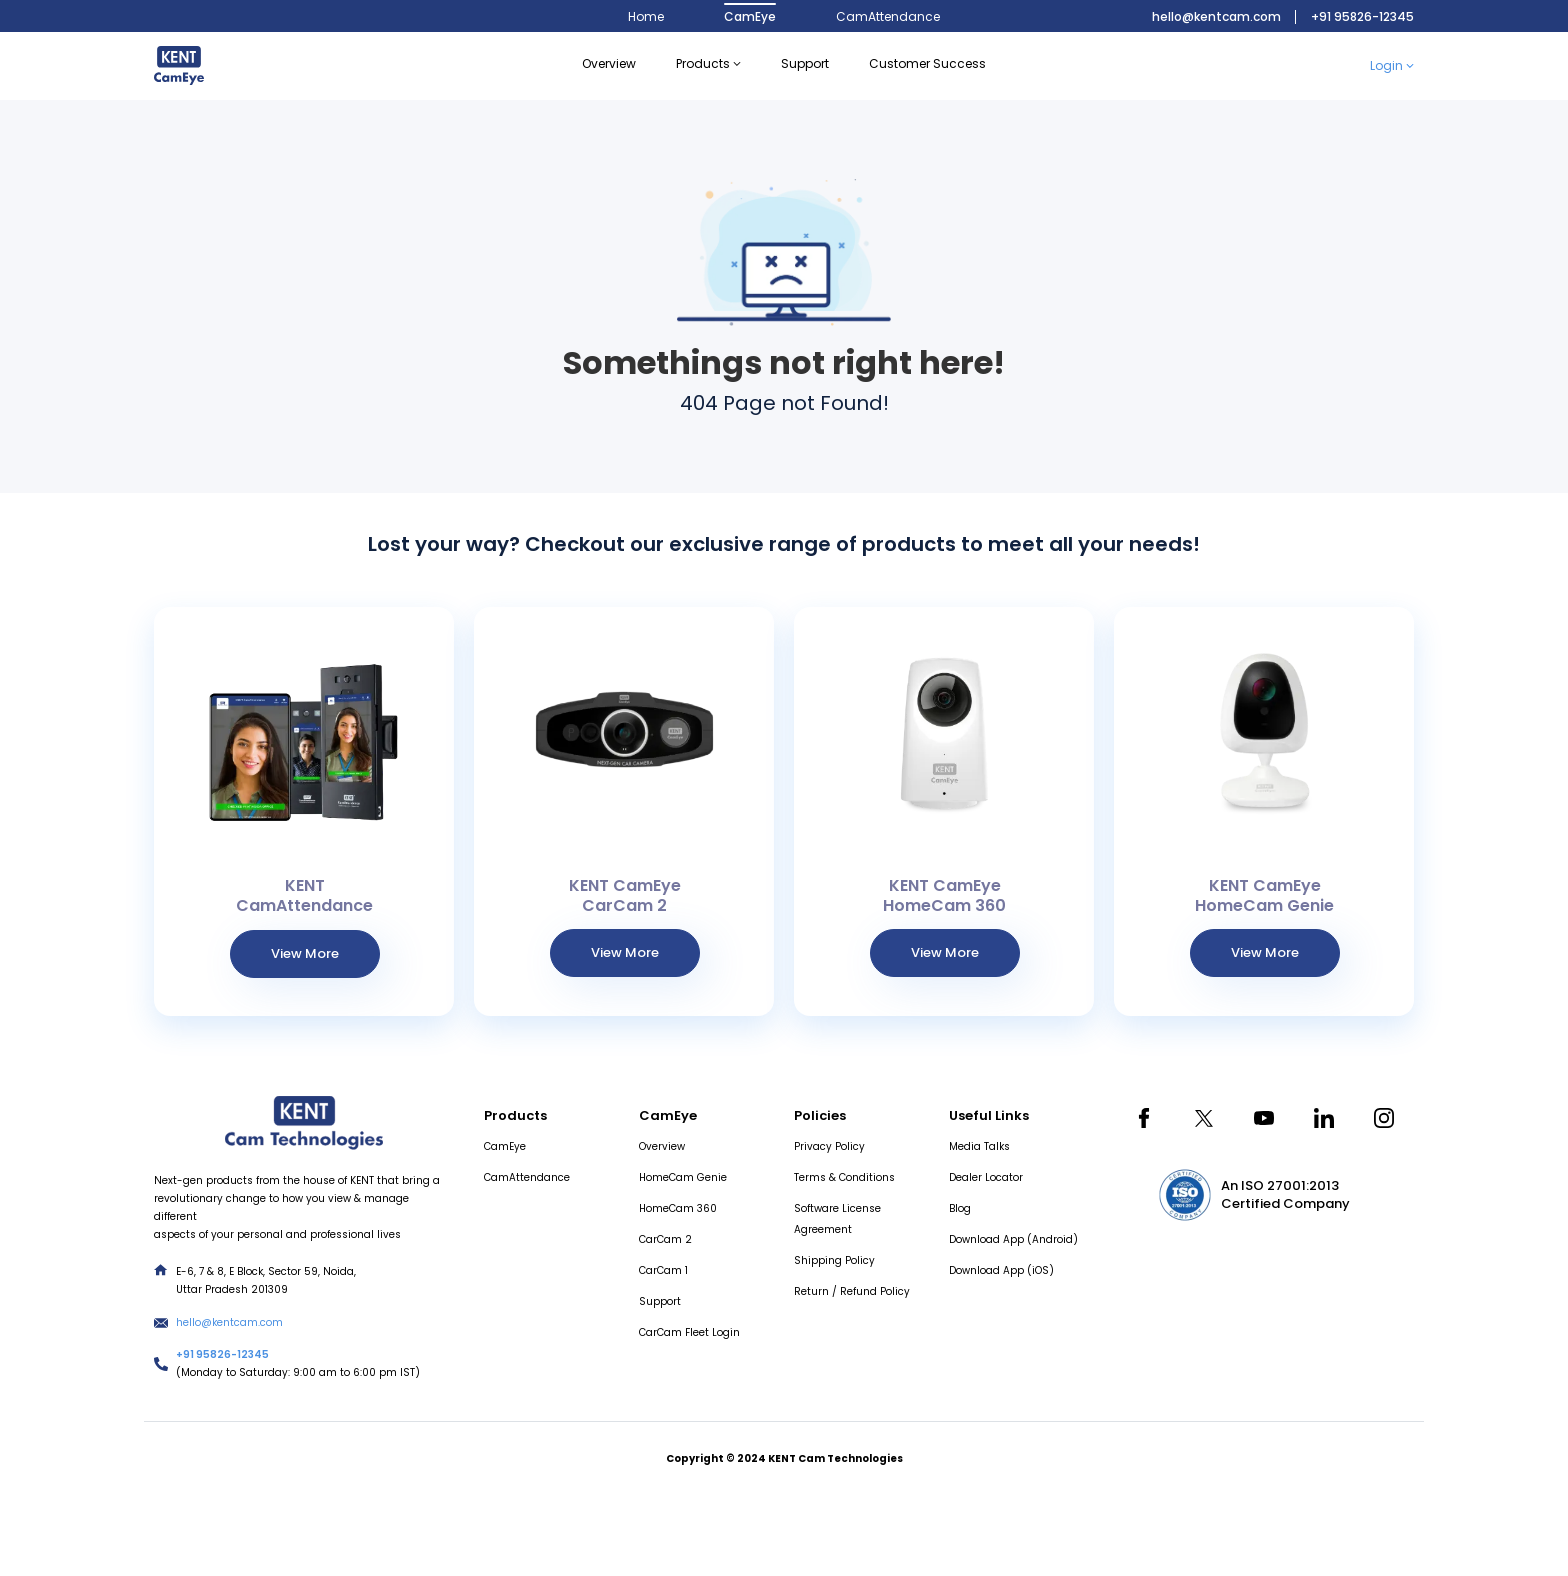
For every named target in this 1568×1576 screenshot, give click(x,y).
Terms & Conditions (844, 1177)
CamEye (750, 16)
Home (646, 16)
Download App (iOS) (1001, 1270)
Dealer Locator (986, 1177)
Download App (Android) (1013, 1239)
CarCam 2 (665, 1239)
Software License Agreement (837, 1219)
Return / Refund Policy (852, 1291)
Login (1392, 65)
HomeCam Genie (683, 1177)
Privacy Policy (829, 1146)
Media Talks (979, 1146)
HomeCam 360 (678, 1208)
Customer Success (927, 63)
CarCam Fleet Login (689, 1332)
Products (708, 64)
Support (660, 1301)
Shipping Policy (834, 1260)
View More (305, 953)
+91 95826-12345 (1362, 16)
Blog (960, 1208)
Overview (609, 63)
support (805, 63)
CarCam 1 (663, 1270)
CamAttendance (888, 16)
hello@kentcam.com (1216, 16)
